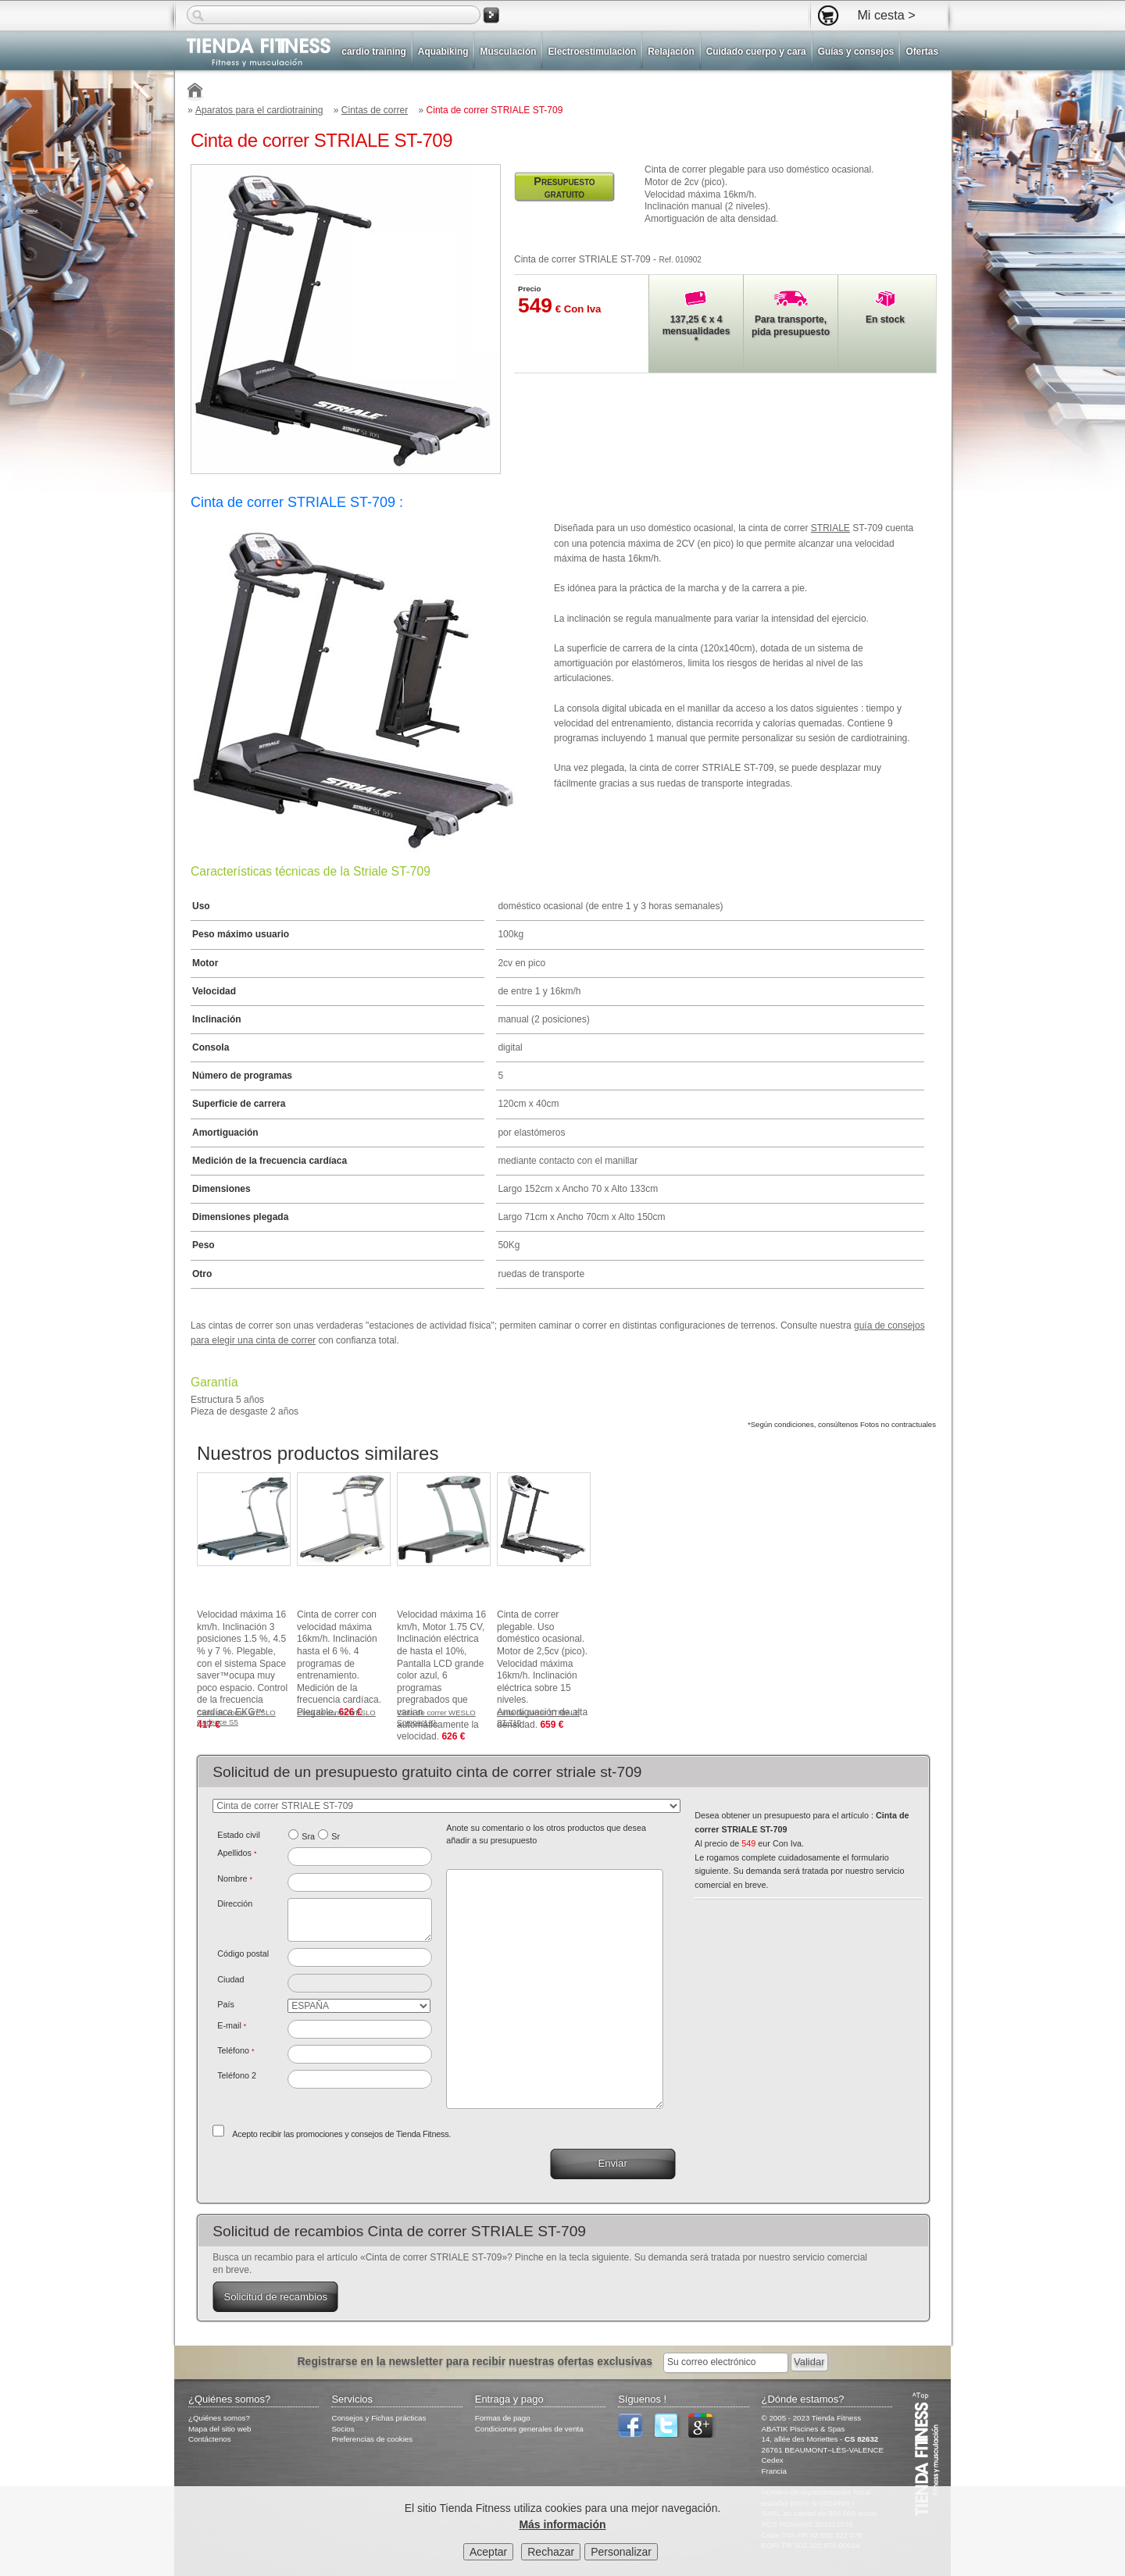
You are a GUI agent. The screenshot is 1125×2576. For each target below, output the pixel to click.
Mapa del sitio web (220, 2428)
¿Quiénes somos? (219, 2418)
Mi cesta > (886, 15)
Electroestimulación (592, 51)
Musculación (508, 51)
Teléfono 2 (236, 2075)
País (225, 2004)
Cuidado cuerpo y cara (756, 51)
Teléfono (235, 2050)
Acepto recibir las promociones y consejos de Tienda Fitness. (341, 2134)
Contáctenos (209, 2439)
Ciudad (230, 1979)
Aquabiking (443, 51)
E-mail (231, 2025)
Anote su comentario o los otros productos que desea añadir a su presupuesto (546, 1834)
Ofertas (921, 51)
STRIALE (830, 528)
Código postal (243, 1953)
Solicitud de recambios (275, 2297)
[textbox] (360, 1957)
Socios (342, 2428)
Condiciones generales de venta (529, 2428)
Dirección (234, 1903)
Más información (562, 2524)
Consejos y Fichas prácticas (378, 2418)
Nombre (234, 1878)
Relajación (671, 51)
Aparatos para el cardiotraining (259, 110)
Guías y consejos (856, 51)
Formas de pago (502, 2418)
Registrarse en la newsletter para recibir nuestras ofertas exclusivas (476, 2361)
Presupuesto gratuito (564, 187)
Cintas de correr (374, 110)
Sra (308, 1836)
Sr (335, 1836)
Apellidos (236, 1852)
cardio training (373, 51)
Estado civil (238, 1834)
